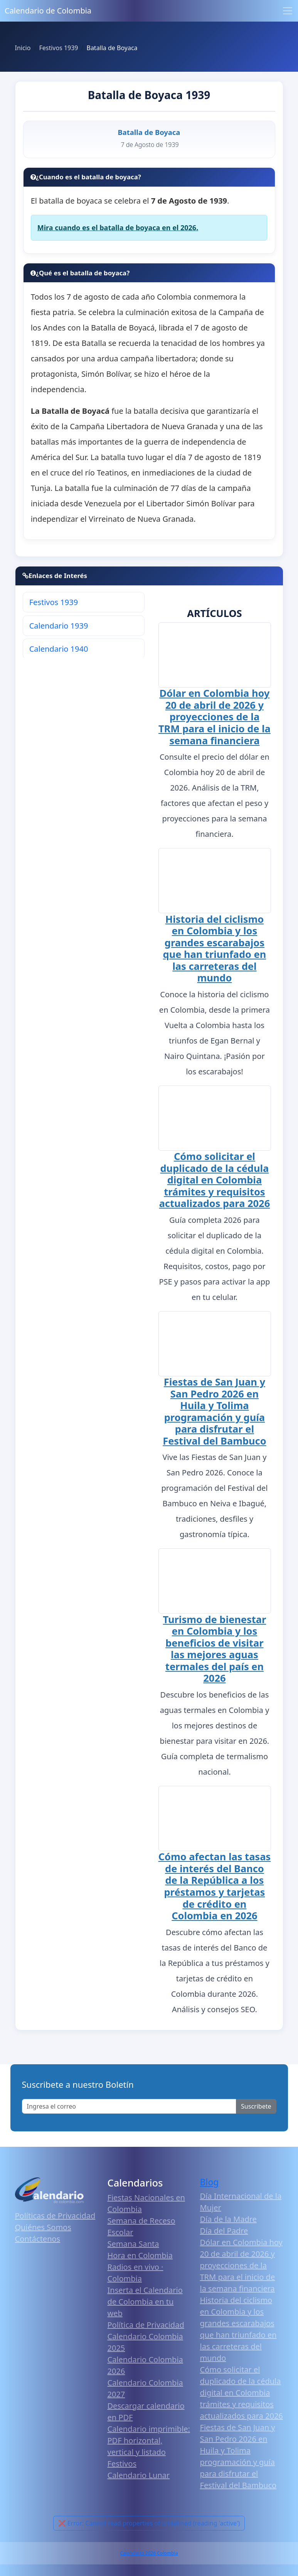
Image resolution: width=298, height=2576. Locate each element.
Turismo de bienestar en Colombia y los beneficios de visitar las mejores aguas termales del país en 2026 (214, 1654)
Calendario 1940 (58, 649)
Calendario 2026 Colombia (149, 2559)
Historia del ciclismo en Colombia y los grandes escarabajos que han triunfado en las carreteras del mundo (214, 950)
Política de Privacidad (146, 2331)
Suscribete (256, 2113)
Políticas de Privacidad (55, 2222)
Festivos (122, 2470)
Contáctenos (38, 2245)
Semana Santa (133, 2250)
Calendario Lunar (139, 2481)
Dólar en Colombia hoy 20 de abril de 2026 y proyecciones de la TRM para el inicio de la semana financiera (214, 718)
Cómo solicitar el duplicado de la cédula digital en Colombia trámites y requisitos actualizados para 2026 (214, 1183)
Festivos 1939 (53, 602)
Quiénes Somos (43, 2234)
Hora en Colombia (140, 2261)
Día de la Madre (228, 2225)
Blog (209, 2189)
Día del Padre (224, 2237)
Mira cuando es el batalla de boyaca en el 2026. (118, 227)
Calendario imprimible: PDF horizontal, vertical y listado (149, 2446)
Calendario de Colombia (48, 10)
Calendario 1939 (58, 625)
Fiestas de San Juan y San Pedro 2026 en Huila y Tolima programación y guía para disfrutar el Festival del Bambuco (214, 1415)
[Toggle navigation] (287, 11)
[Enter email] (129, 2113)
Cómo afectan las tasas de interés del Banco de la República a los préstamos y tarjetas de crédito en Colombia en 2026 (214, 1892)
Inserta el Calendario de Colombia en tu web (145, 2308)
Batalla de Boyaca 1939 (149, 95)
